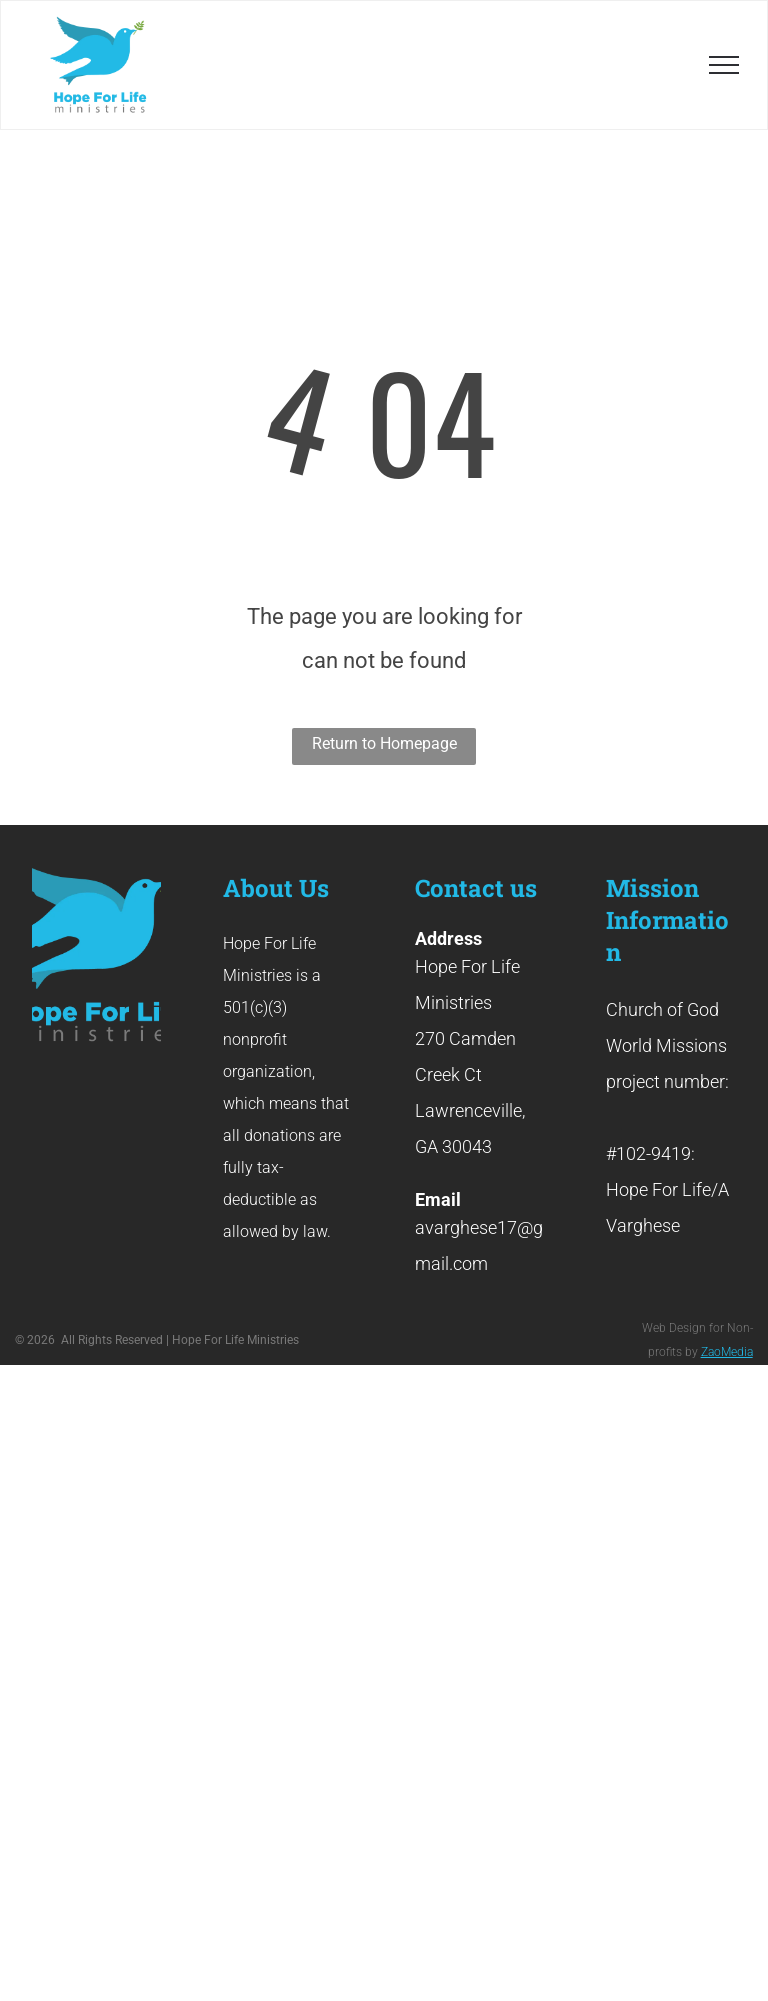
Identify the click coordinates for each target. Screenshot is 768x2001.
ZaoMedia (727, 1352)
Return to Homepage (384, 743)
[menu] (724, 65)
